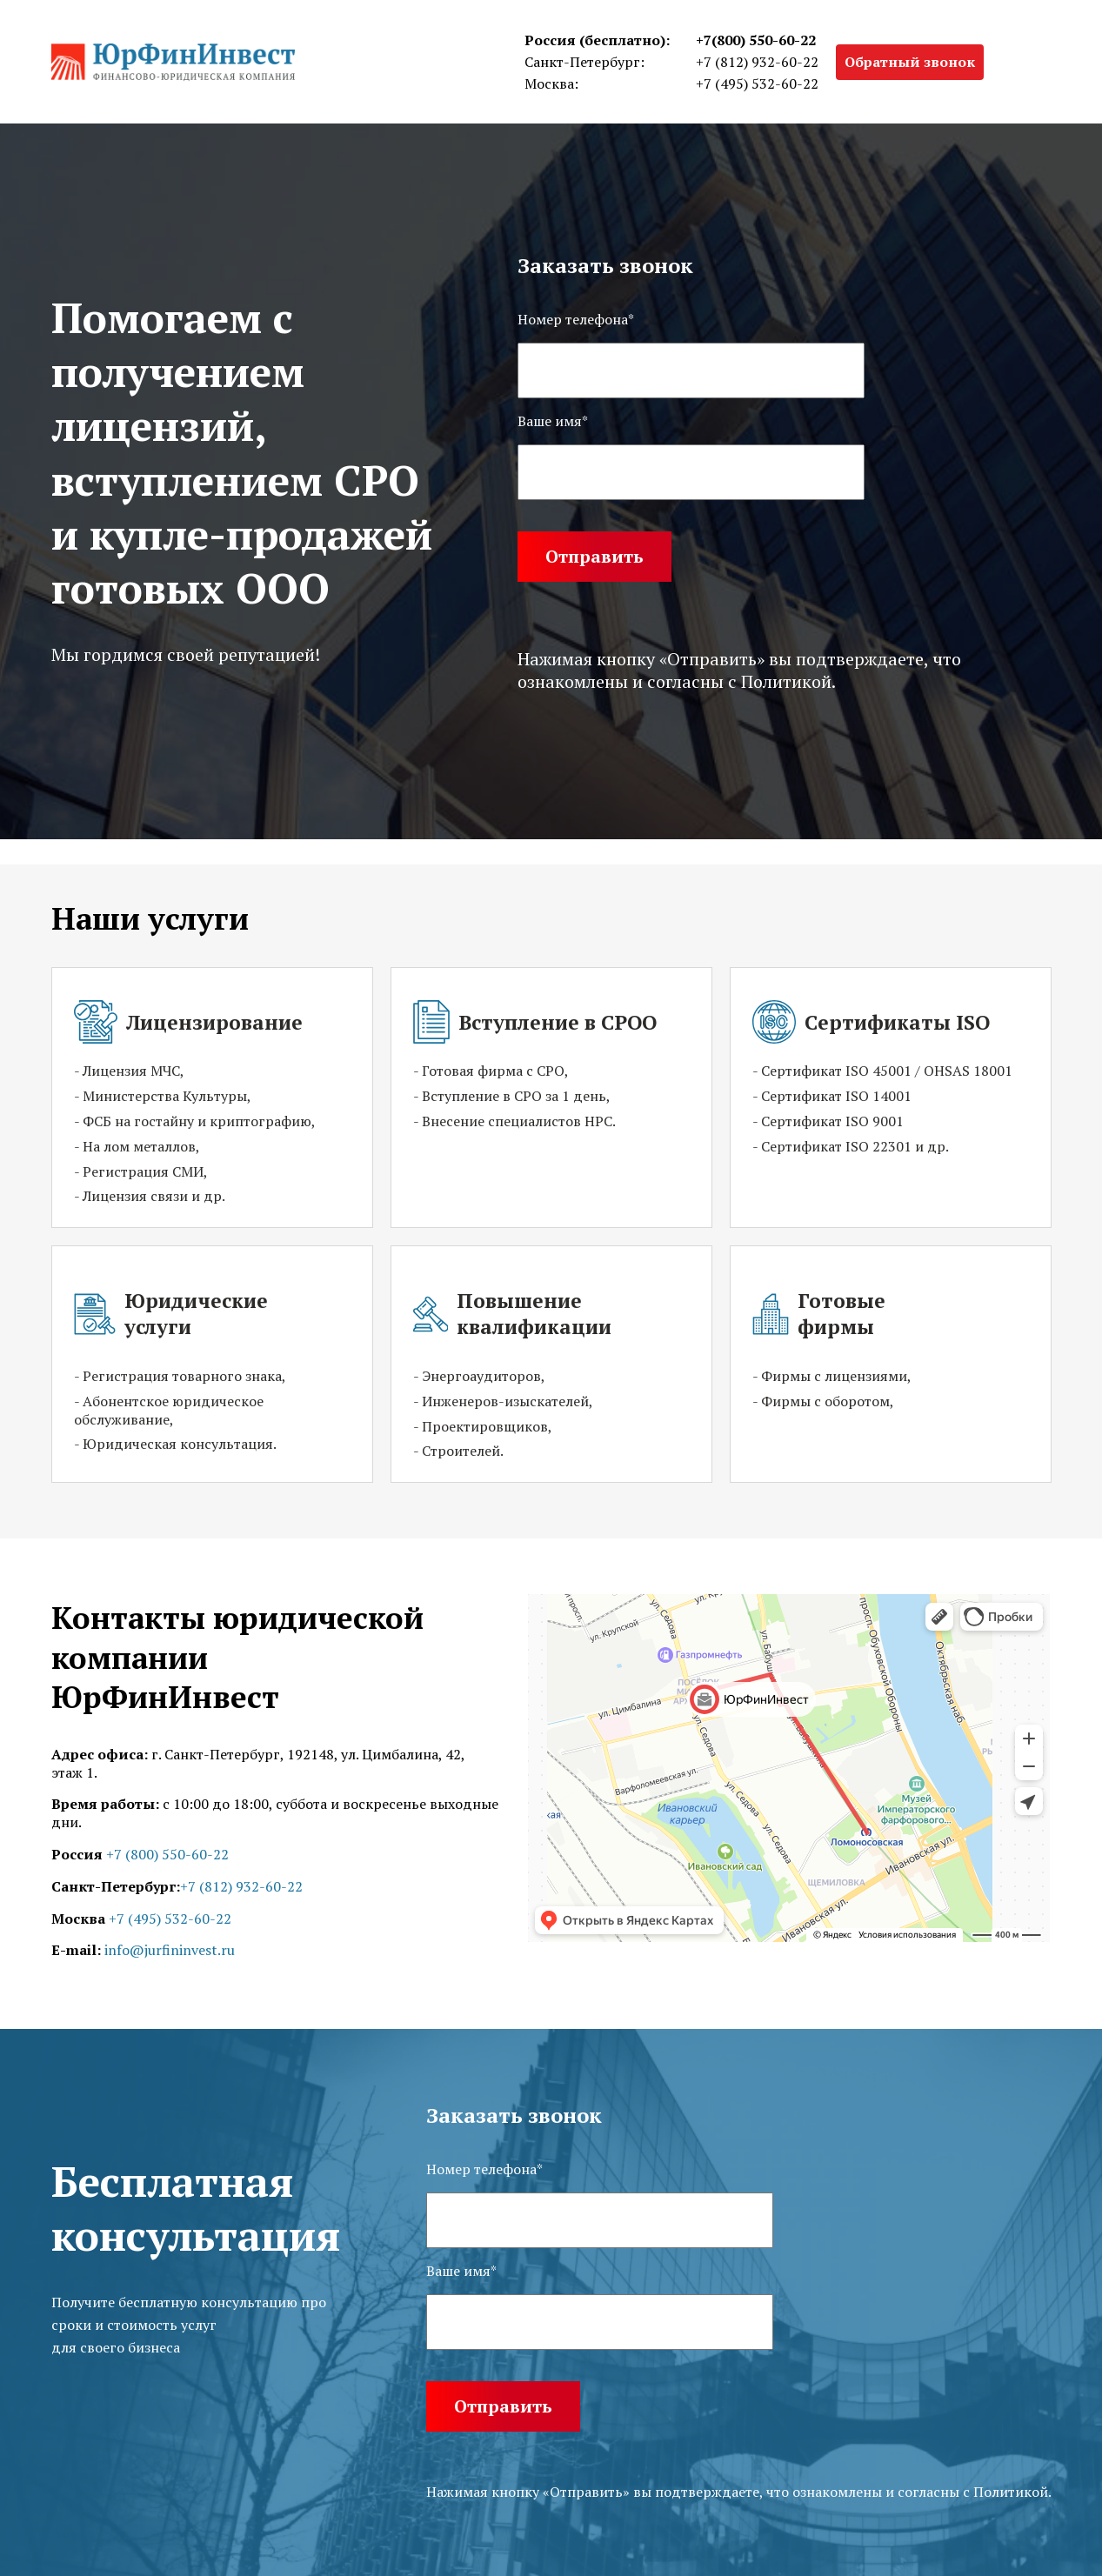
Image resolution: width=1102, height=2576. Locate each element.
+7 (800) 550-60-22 (167, 1854)
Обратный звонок (910, 61)
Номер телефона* (576, 319)
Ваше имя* (553, 421)
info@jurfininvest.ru (169, 1949)
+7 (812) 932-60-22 (757, 61)
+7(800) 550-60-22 (756, 40)
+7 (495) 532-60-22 (757, 83)
